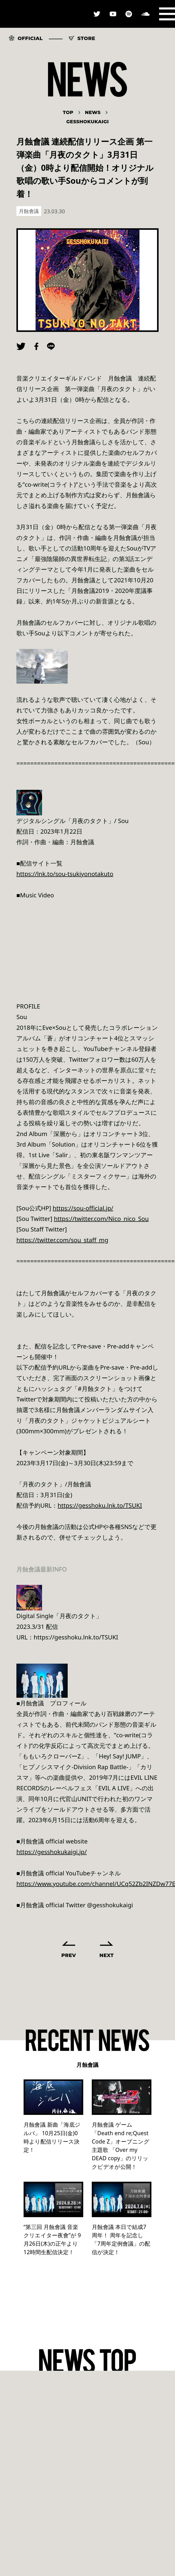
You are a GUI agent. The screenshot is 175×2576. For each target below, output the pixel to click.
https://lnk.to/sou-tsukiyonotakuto (64, 874)
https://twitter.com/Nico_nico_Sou (101, 1218)
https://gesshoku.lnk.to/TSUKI (100, 1505)
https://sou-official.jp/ (83, 1208)
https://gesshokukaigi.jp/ (51, 1852)
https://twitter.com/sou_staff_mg (62, 1240)
